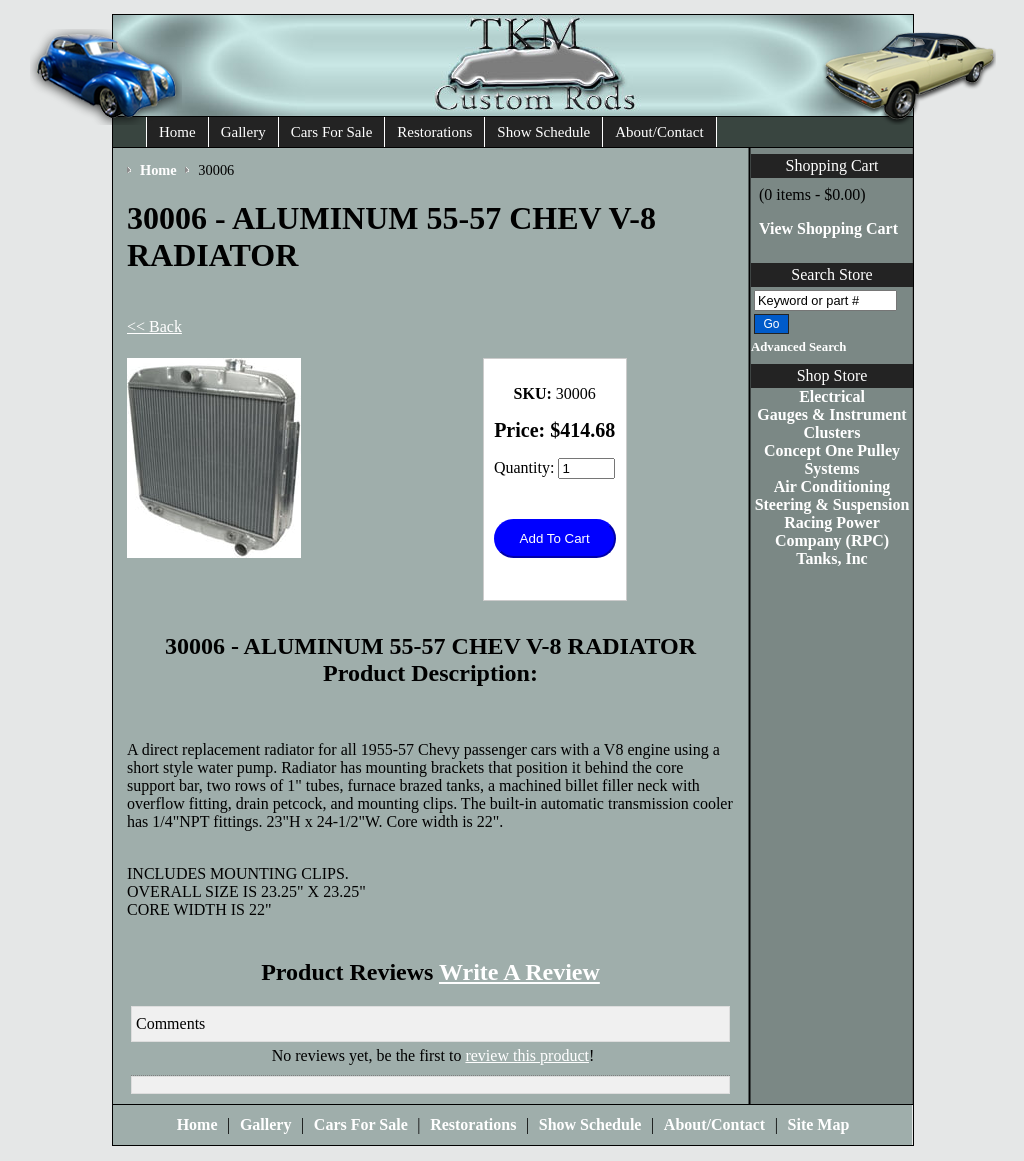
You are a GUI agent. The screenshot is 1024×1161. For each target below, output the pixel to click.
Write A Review (519, 972)
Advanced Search (798, 347)
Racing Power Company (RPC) (832, 531)
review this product (527, 1055)
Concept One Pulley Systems (832, 459)
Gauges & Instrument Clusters (831, 423)
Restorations (434, 132)
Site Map (819, 1124)
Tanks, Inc (831, 558)
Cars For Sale (332, 132)
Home (177, 132)
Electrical (832, 396)
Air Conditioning (832, 486)
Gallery (243, 132)
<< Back (154, 326)
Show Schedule (543, 132)
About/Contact (659, 132)
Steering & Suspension (832, 504)
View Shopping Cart (828, 228)
